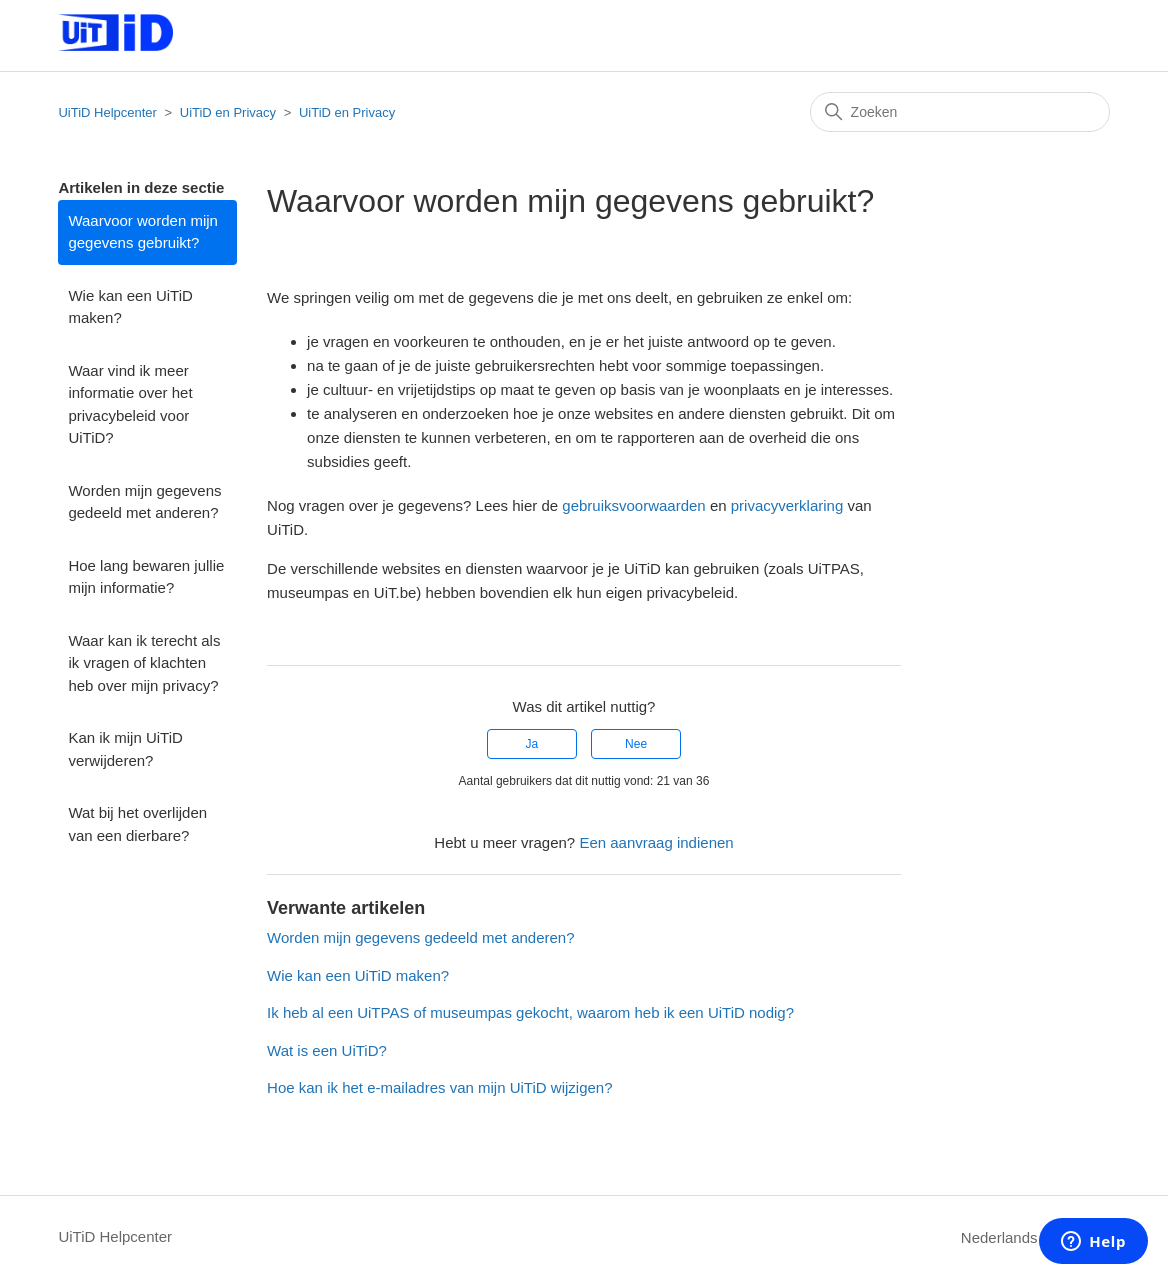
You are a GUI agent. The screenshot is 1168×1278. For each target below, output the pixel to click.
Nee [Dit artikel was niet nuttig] (636, 744)
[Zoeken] (960, 112)
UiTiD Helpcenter (107, 112)
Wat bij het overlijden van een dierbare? (137, 824)
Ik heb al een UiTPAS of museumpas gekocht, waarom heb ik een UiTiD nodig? (530, 1012)
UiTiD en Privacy (228, 112)
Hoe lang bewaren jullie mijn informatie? (146, 577)
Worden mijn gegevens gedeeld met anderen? (144, 502)
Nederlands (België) (1035, 1237)
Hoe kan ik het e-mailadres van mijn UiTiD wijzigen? (439, 1087)
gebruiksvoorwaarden (633, 505)
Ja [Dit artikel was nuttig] (532, 744)
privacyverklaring (787, 505)
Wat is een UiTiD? (327, 1050)
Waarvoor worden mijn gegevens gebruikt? (143, 232)
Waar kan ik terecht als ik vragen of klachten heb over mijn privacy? (144, 663)
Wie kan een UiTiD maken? (130, 307)
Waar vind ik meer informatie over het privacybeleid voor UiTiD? (130, 404)
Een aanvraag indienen (656, 842)
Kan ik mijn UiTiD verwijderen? (125, 749)
